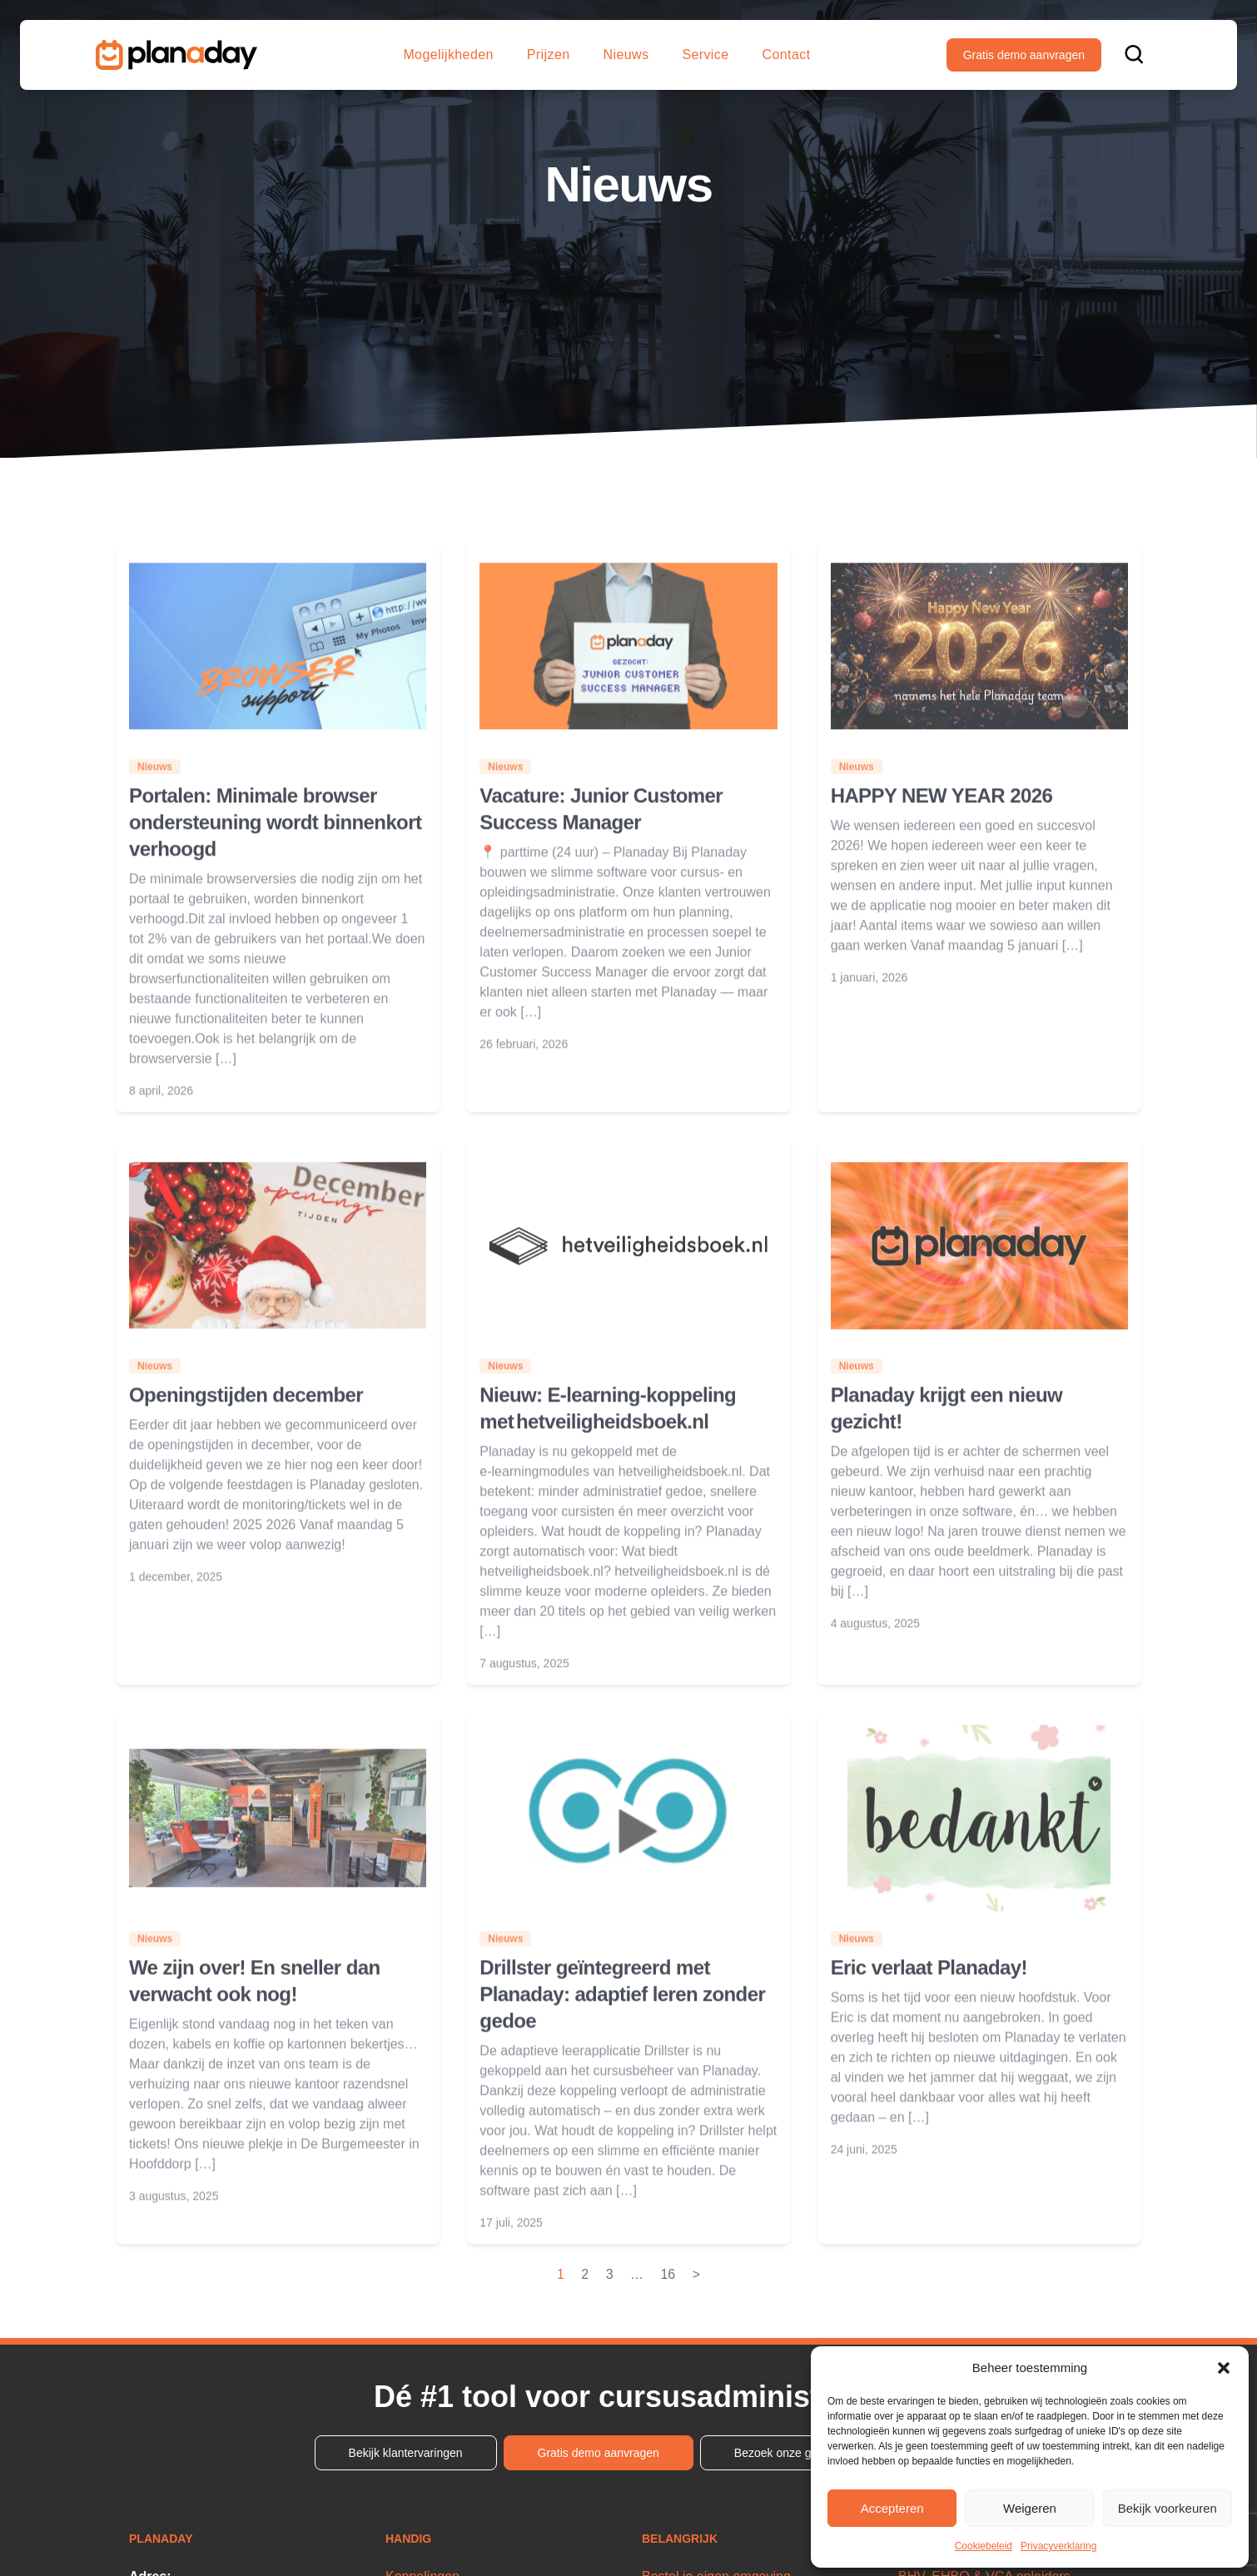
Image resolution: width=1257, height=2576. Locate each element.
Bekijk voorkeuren (1167, 2508)
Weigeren (1029, 2508)
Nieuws (626, 54)
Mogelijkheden (448, 54)
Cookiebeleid (983, 2546)
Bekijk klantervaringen (406, 2452)
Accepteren (892, 2508)
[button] (1223, 2368)
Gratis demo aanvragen (1024, 55)
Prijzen (548, 54)
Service (705, 54)
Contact (787, 54)
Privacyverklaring (1058, 2546)
